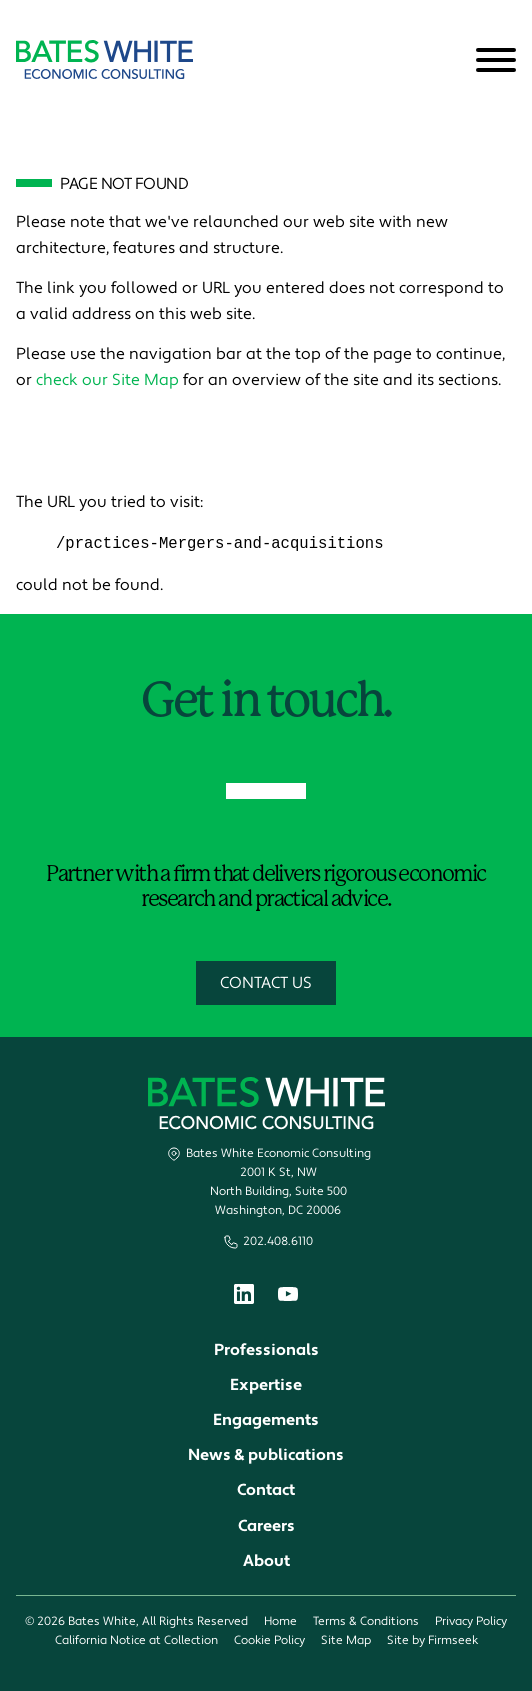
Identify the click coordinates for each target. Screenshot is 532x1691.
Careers (266, 1526)
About (266, 1561)
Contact (266, 1491)
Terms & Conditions (366, 1622)
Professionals (266, 1350)
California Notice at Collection (136, 1641)
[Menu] (496, 61)
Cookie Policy (269, 1641)
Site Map (346, 1641)
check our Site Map (107, 380)
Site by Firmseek (432, 1641)
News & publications (266, 1456)
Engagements (266, 1421)
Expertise (266, 1386)
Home (280, 1622)
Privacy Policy (471, 1622)
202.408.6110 (278, 1242)
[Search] (447, 61)
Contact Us (266, 984)
